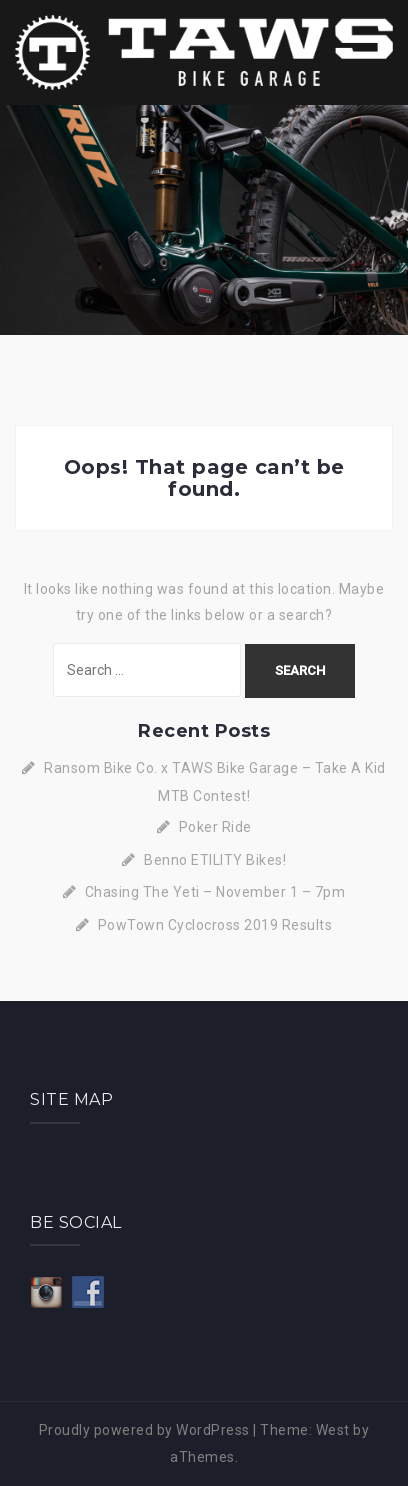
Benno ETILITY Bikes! (215, 860)
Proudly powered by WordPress (144, 1430)
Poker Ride (215, 827)
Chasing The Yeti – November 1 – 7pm (215, 892)
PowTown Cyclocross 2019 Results (215, 925)
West (333, 1430)
